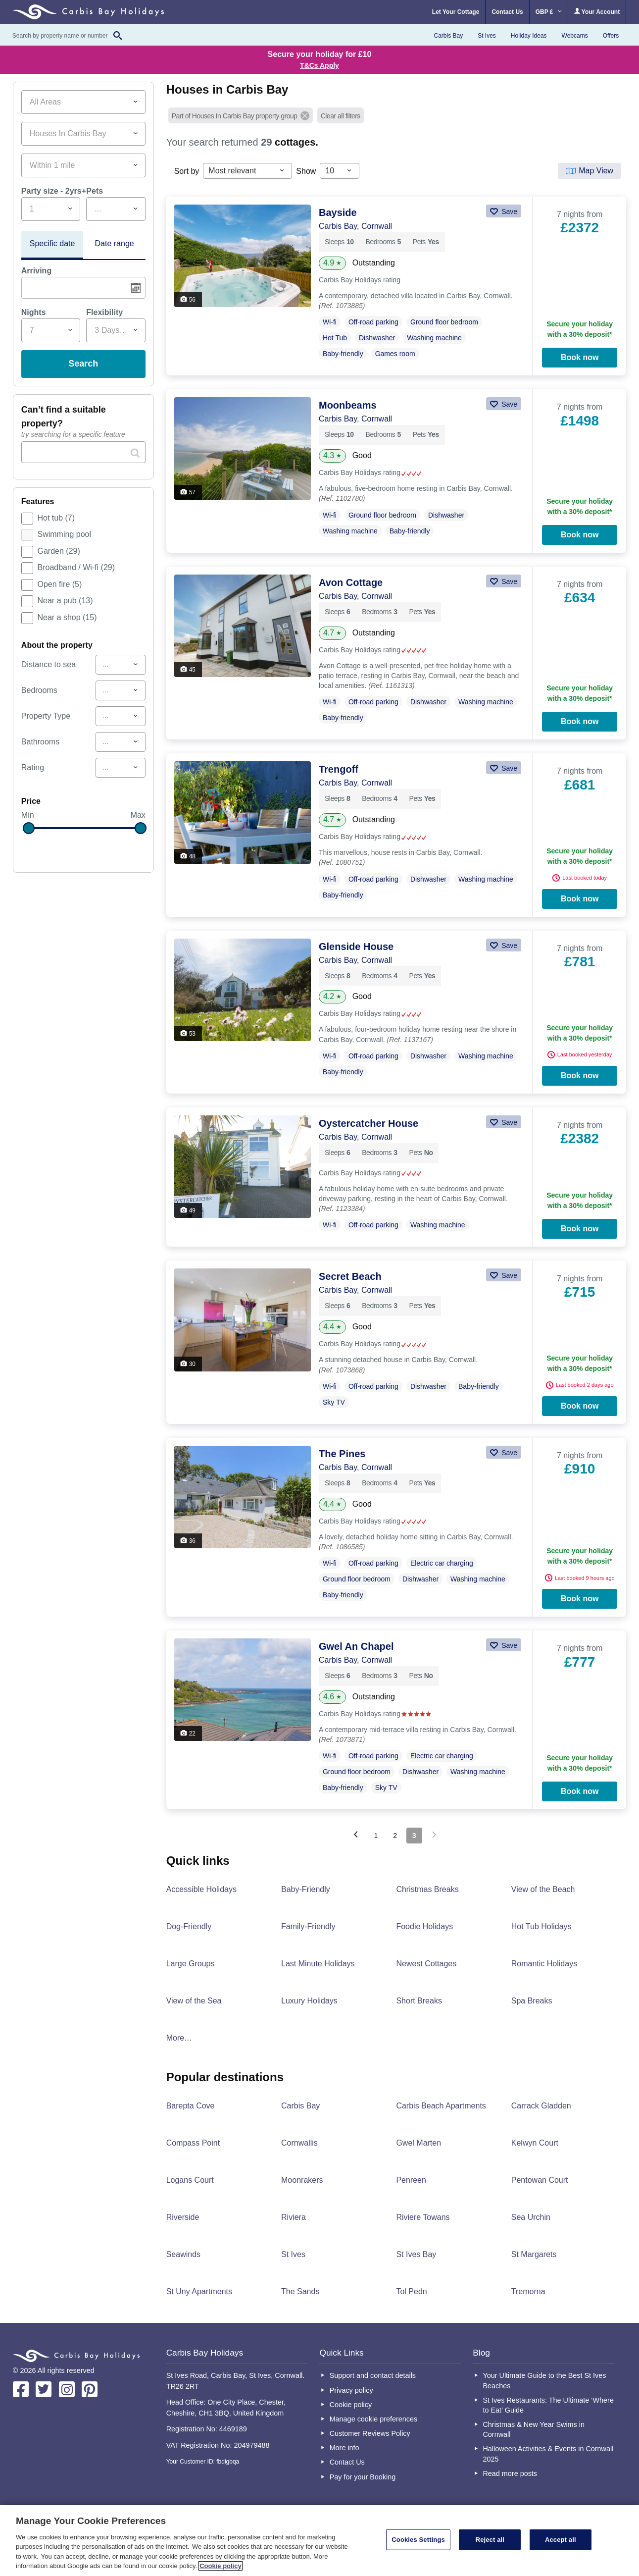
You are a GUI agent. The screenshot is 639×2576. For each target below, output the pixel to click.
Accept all (560, 2539)
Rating (32, 767)
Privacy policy (351, 2390)
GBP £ (549, 11)
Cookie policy (351, 2405)
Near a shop (67, 617)
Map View (596, 170)
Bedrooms (39, 690)
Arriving (36, 270)
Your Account (597, 11)
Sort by (186, 171)
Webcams (575, 35)
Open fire (60, 584)
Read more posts (510, 2473)
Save (508, 211)
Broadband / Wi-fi (76, 567)
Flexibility (104, 312)
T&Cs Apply (319, 65)
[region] (319, 2540)
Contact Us (507, 11)
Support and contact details (373, 2375)
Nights (33, 312)
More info (344, 2448)
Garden (59, 551)
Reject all (490, 2539)
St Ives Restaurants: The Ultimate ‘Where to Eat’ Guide (548, 2405)
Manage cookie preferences (374, 2419)
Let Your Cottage (456, 11)
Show (306, 171)
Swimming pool (64, 534)
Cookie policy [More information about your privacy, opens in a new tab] (220, 2566)
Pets (94, 191)
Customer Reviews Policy (370, 2433)
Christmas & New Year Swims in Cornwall (534, 2429)
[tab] (52, 245)
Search (83, 363)
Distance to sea (48, 664)
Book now (579, 357)
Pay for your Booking (363, 2477)
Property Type (45, 716)
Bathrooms (40, 741)
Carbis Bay (448, 35)
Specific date (52, 243)
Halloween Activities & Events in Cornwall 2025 (548, 2454)
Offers (611, 35)
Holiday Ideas (529, 35)
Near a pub (65, 600)
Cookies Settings (418, 2539)
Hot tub (56, 518)
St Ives (487, 35)
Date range (114, 243)
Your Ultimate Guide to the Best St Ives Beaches (544, 2380)
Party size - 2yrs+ (53, 191)
